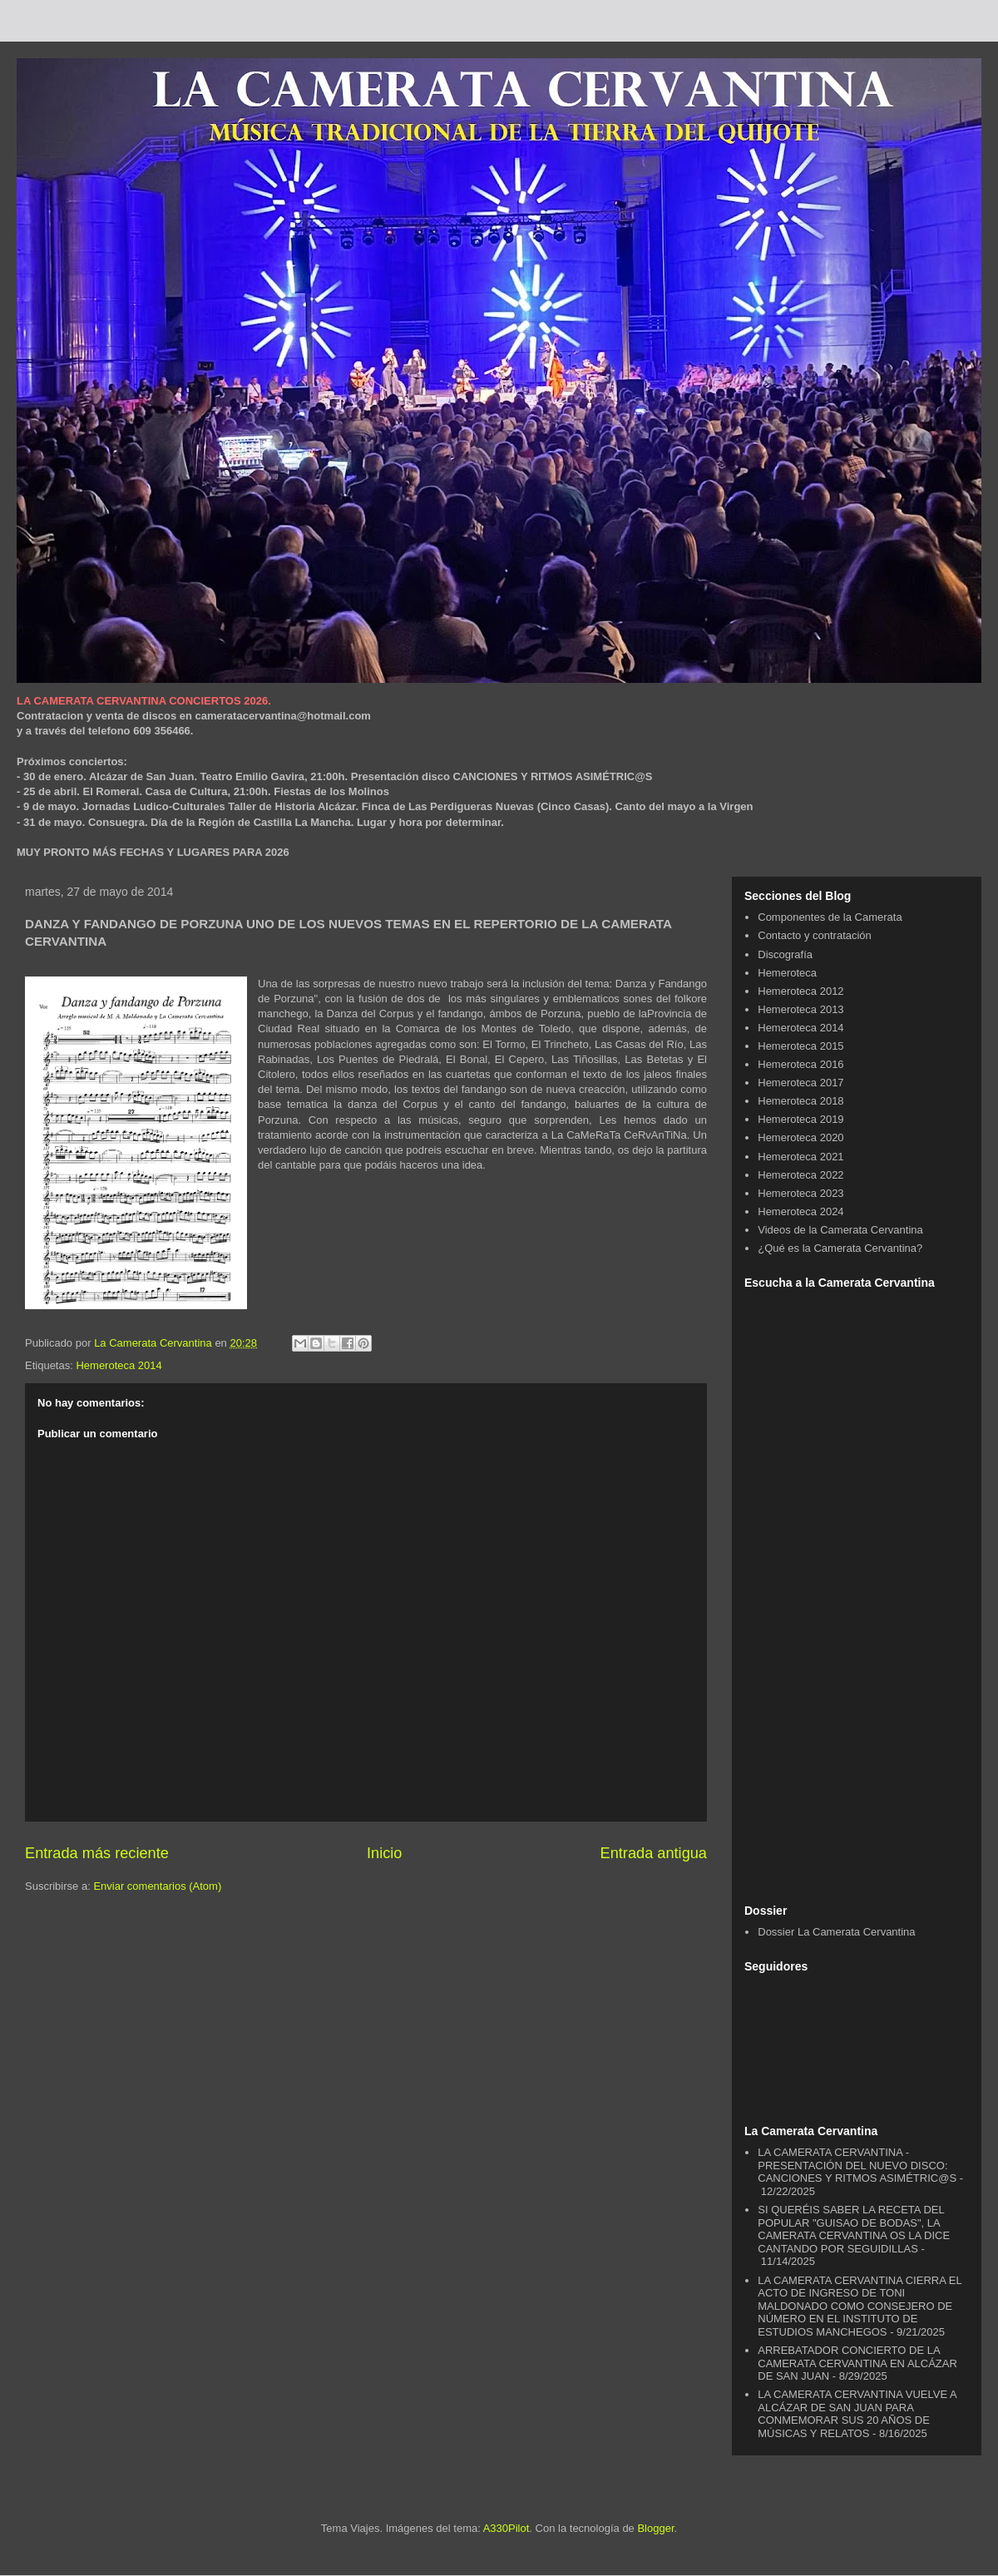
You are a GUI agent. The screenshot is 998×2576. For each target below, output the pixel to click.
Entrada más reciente (97, 1853)
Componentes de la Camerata (830, 917)
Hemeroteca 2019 (800, 1119)
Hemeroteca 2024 (800, 1211)
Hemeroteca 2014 (118, 1365)
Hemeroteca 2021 (800, 1156)
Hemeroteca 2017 (800, 1082)
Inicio (384, 1853)
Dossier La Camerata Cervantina (836, 1932)
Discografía (785, 954)
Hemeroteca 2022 (800, 1175)
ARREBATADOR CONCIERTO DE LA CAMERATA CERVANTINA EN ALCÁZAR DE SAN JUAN (857, 2363)
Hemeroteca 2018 (800, 1101)
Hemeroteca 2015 (800, 1046)
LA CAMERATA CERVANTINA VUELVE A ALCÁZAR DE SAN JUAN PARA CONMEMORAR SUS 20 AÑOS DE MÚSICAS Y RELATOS (857, 2414)
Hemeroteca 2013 (800, 1009)
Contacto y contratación (815, 935)
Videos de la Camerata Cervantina (840, 1230)
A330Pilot (506, 2528)
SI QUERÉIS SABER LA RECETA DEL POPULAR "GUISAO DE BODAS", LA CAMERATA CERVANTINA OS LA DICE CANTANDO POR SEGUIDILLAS (854, 2229)
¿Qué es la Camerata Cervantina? (840, 1248)
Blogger (655, 2528)
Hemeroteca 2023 (800, 1193)
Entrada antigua (653, 1853)
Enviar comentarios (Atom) (157, 1886)
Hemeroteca (787, 973)
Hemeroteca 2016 (800, 1064)
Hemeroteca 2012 (800, 991)
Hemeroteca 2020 (800, 1137)
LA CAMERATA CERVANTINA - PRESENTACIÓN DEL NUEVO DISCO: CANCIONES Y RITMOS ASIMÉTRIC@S (857, 2165)
